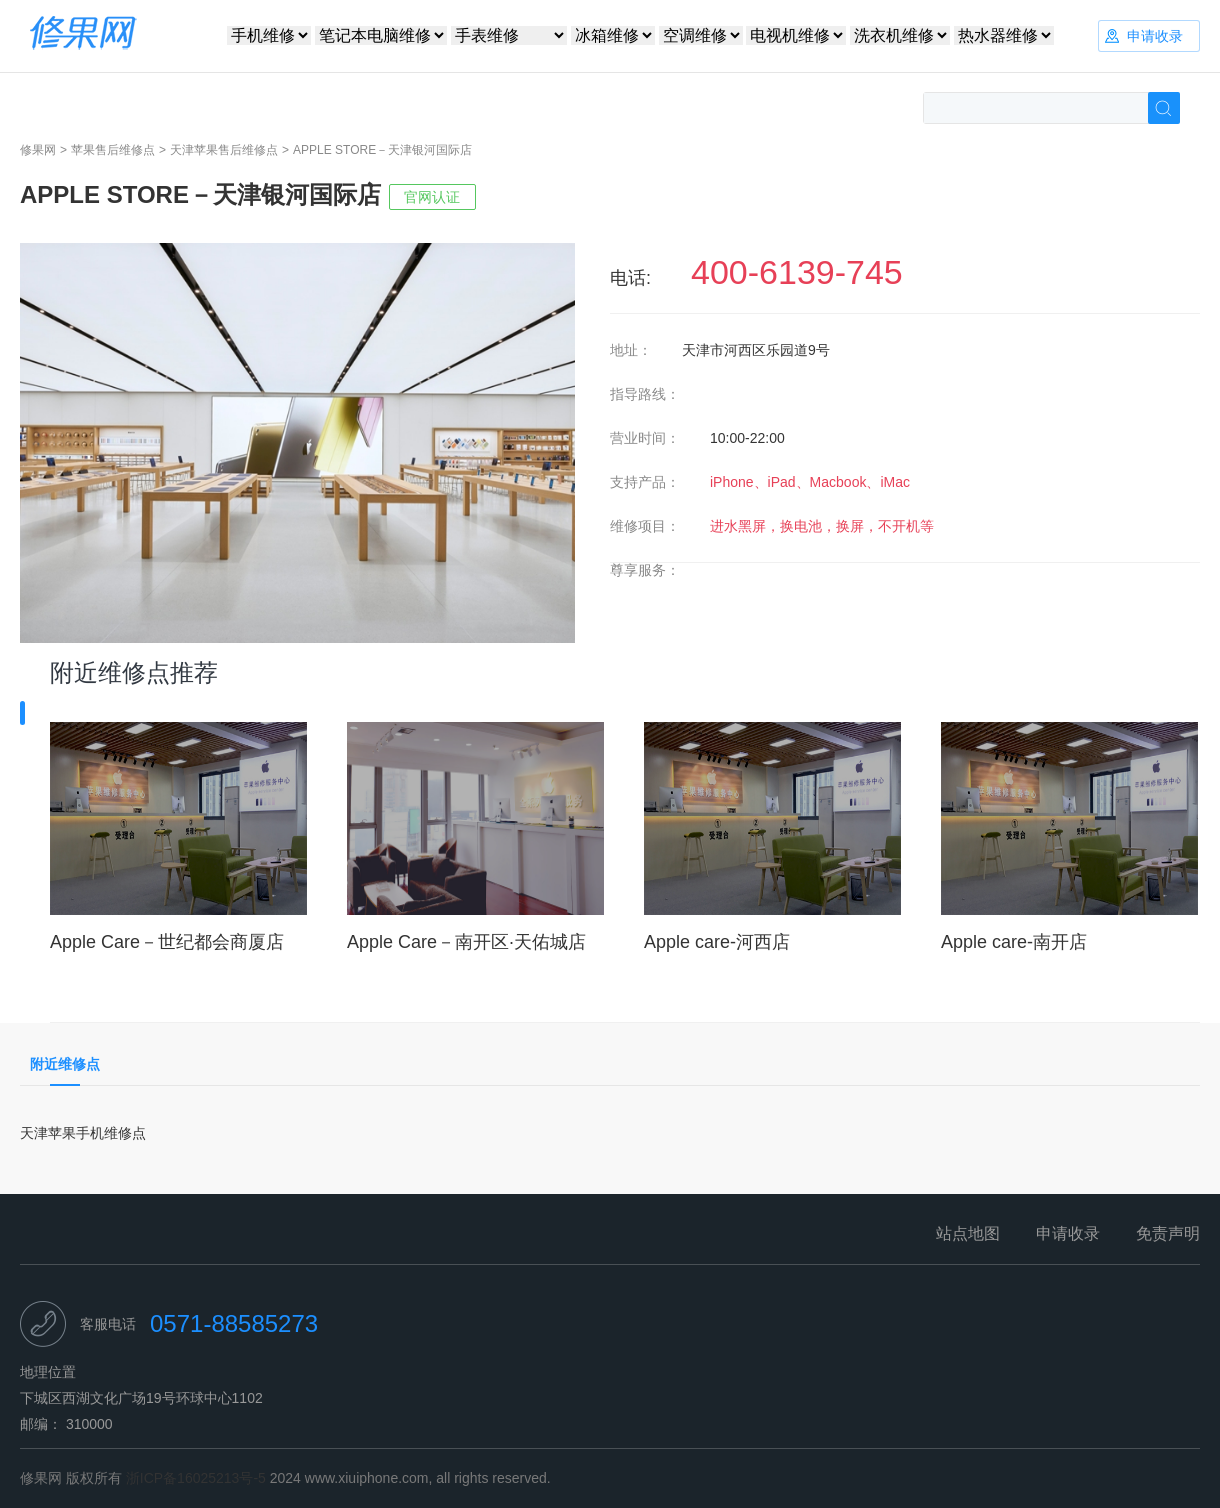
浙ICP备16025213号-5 (196, 1478)
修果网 (38, 150)
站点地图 (968, 1233)
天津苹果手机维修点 (83, 1133)
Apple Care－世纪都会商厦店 (167, 942)
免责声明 (1168, 1233)
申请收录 (1068, 1233)
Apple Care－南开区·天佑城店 (466, 942)
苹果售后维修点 (113, 150)
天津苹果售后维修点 (224, 150)
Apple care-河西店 (717, 942)
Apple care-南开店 (1014, 942)
